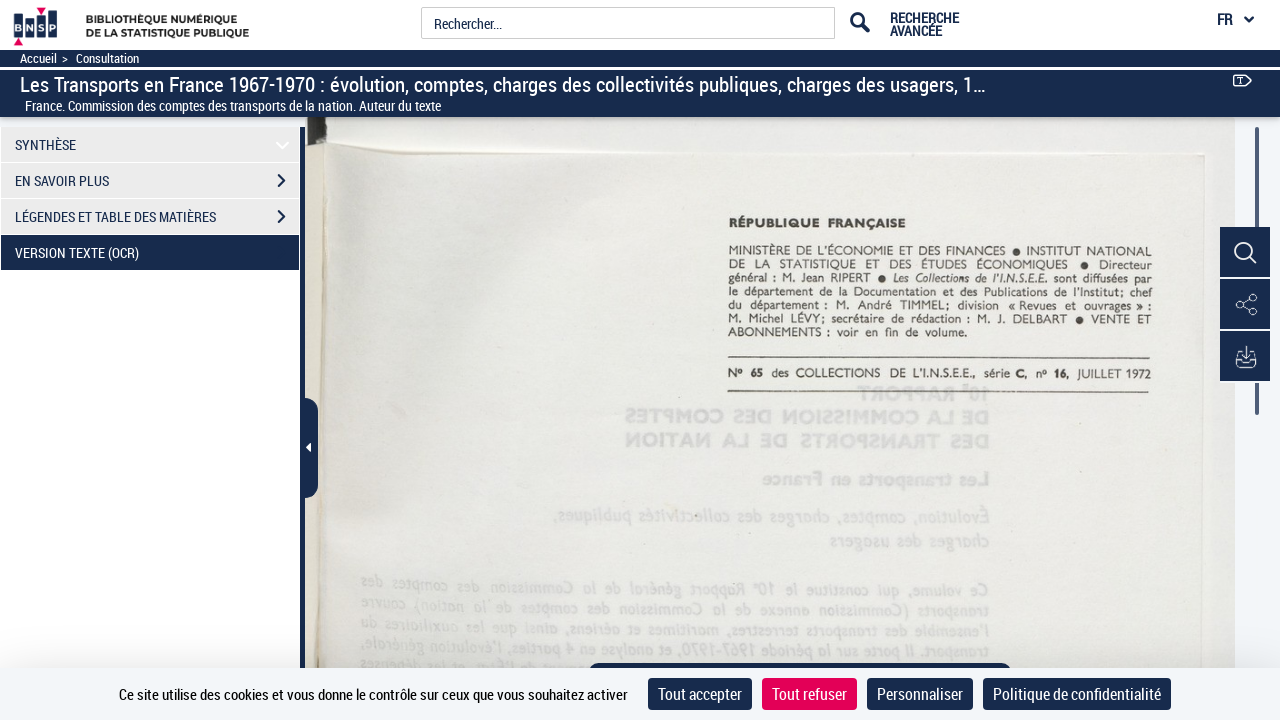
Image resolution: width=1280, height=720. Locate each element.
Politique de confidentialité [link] (1077, 694)
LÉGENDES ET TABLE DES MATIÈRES (157, 217)
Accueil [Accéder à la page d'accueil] (38, 58)
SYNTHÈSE (155, 144)
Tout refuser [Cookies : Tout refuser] (809, 694)
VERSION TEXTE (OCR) (157, 253)
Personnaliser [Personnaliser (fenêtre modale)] (920, 694)
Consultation (107, 58)
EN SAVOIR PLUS (157, 181)
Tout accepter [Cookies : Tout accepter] (700, 694)
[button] (1245, 253)
